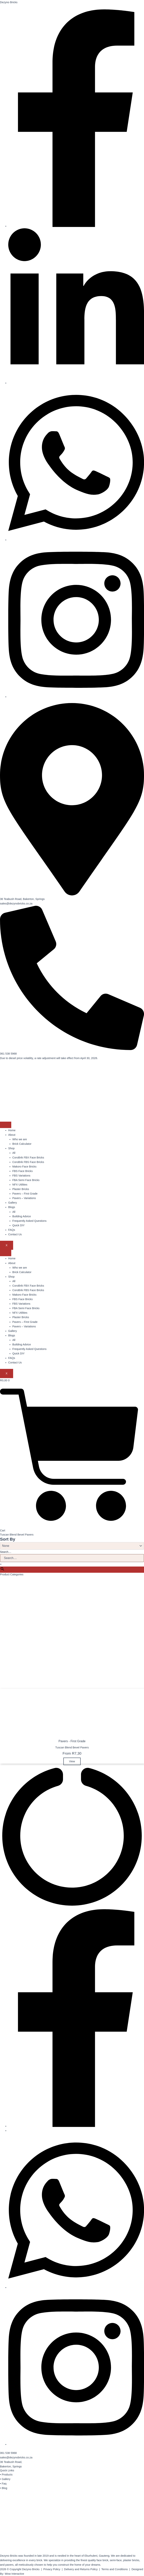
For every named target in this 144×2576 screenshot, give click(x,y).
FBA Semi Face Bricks (26, 1180)
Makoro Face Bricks (24, 1166)
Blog (4, 2488)
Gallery (12, 1202)
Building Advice (21, 1216)
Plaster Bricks (20, 1189)
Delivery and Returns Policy (81, 2569)
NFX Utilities (19, 1184)
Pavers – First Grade (25, 1193)
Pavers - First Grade (72, 1741)
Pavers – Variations (24, 1198)
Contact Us (15, 1234)
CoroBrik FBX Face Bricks (28, 1157)
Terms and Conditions (114, 2569)
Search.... (5, 1551)
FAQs (11, 1229)
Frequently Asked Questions (29, 1220)
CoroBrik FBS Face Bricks (28, 1162)
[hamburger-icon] (5, 1125)
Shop (11, 1148)
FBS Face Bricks (22, 1171)
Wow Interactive (14, 2573)
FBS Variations (21, 1175)
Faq (4, 2483)
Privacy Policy (52, 2569)
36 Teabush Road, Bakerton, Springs (22, 899)
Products (7, 2474)
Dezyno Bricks (8, 2)
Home (12, 1130)
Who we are (19, 1139)
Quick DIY (18, 1225)
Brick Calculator (22, 1143)
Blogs (11, 1207)
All (13, 1152)
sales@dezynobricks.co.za (16, 903)
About (11, 1134)
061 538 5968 (8, 1053)
